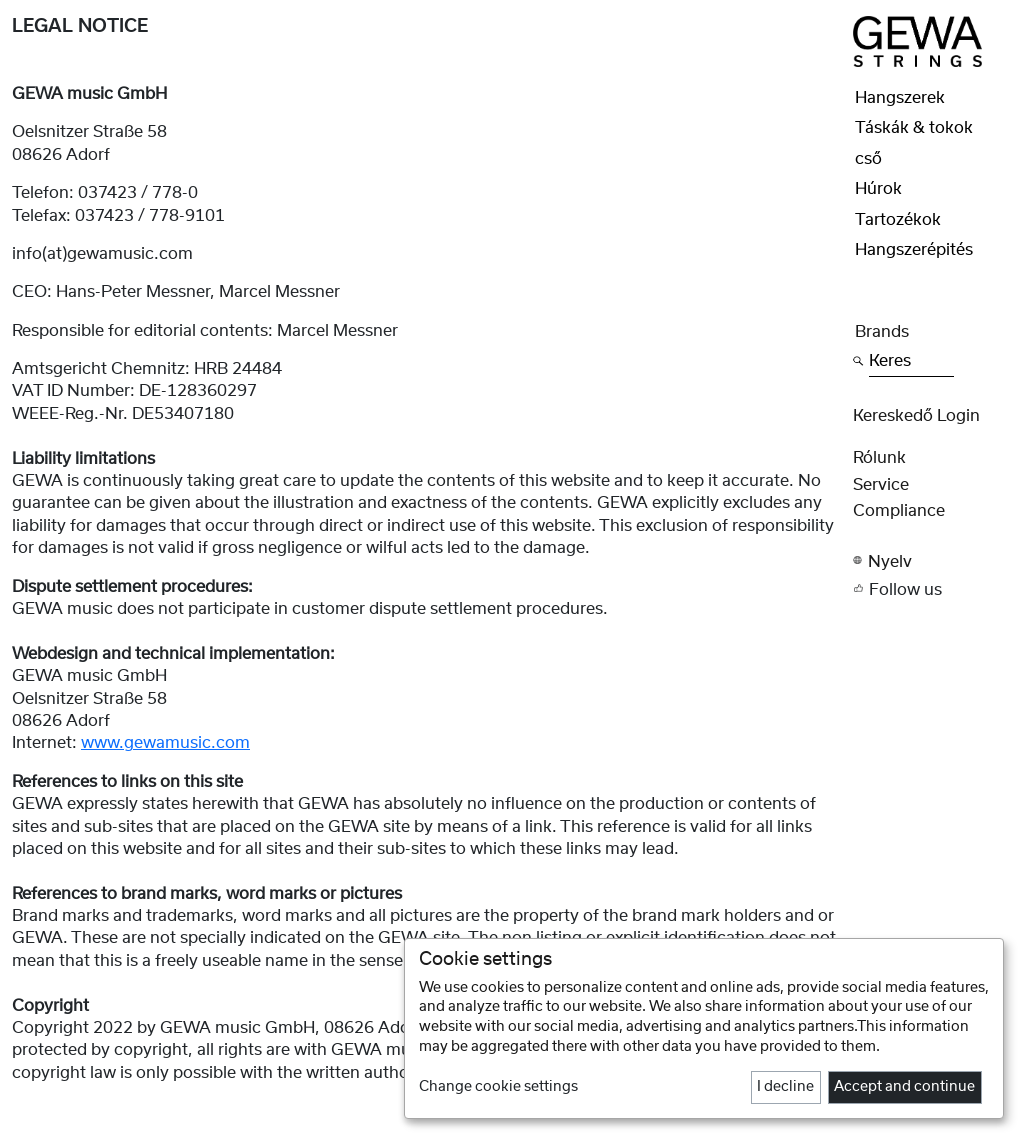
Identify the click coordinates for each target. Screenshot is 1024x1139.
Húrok (878, 189)
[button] (932, 561)
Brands (882, 332)
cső (868, 159)
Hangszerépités (914, 250)
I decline (785, 1087)
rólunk (879, 458)
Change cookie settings (498, 1087)
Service (881, 485)
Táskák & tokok (914, 128)
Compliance (899, 511)
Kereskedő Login (916, 416)
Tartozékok (898, 220)
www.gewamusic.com (165, 743)
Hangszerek (900, 98)
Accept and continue (904, 1087)
